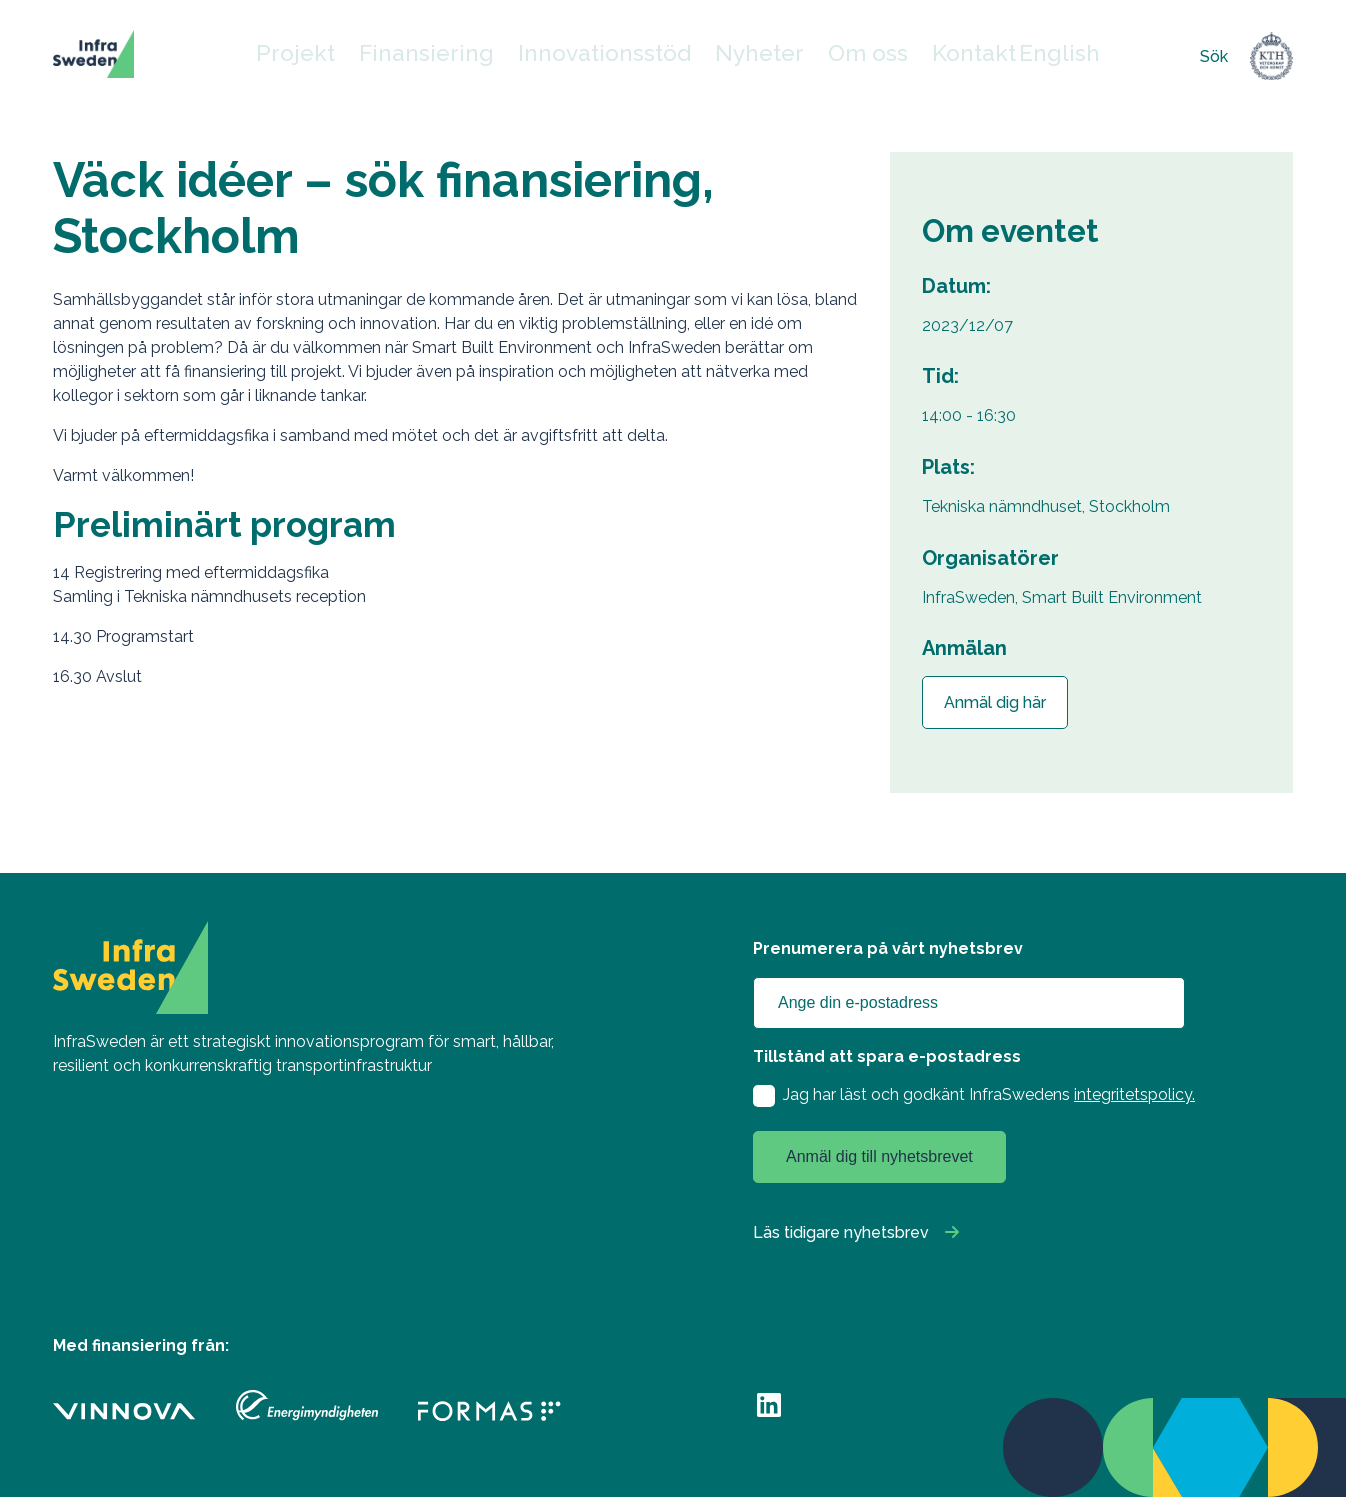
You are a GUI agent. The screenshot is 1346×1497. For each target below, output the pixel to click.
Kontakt (940, 56)
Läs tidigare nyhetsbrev (841, 1232)
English (1015, 56)
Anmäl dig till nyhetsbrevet (879, 1156)
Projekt (357, 56)
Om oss (842, 56)
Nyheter (743, 56)
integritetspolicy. (1134, 1094)
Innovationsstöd (613, 56)
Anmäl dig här (995, 702)
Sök (1214, 56)
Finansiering (469, 56)
